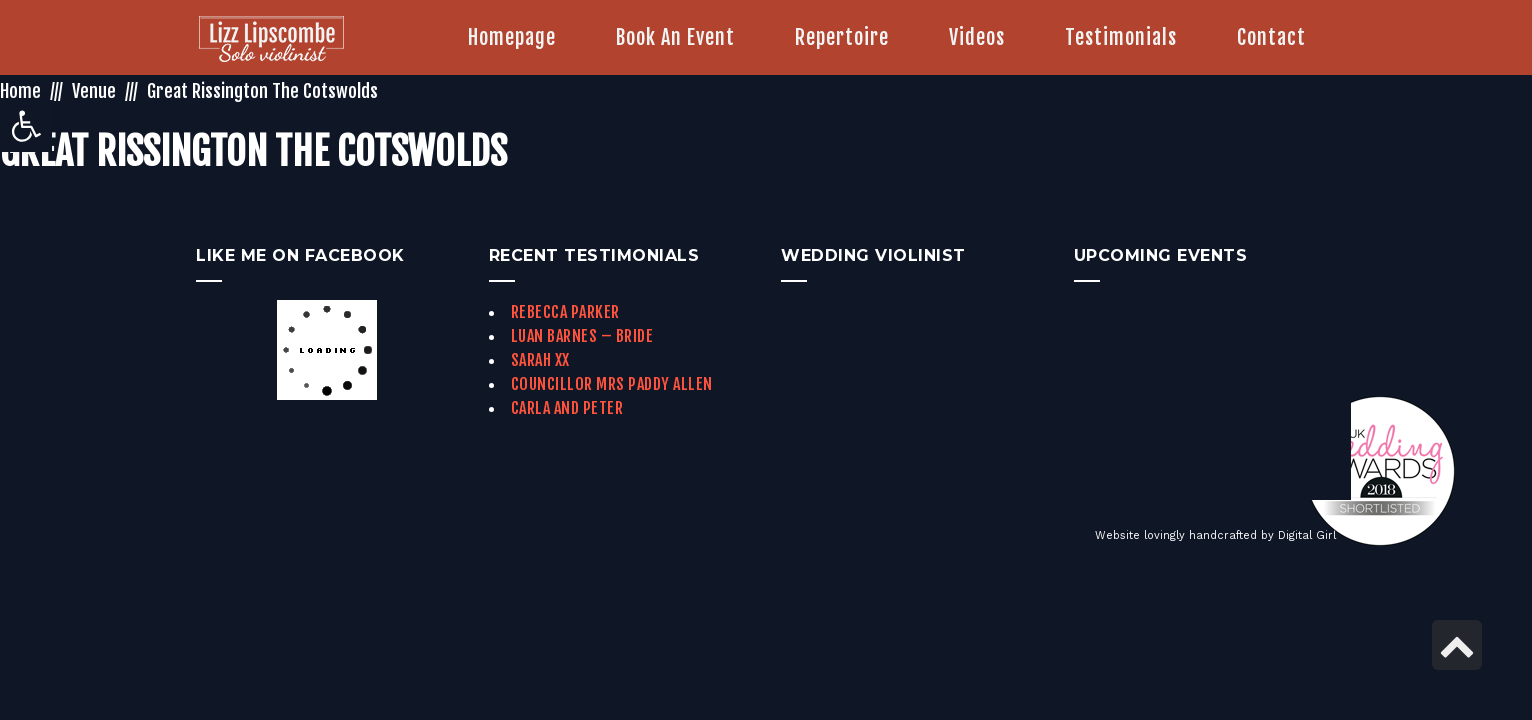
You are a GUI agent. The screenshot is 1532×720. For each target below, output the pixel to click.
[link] (26, 126)
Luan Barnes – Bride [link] (582, 336)
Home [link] (20, 91)
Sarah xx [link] (540, 360)
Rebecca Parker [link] (565, 312)
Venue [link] (94, 91)
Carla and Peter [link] (567, 408)
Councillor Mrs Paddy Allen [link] (612, 384)
